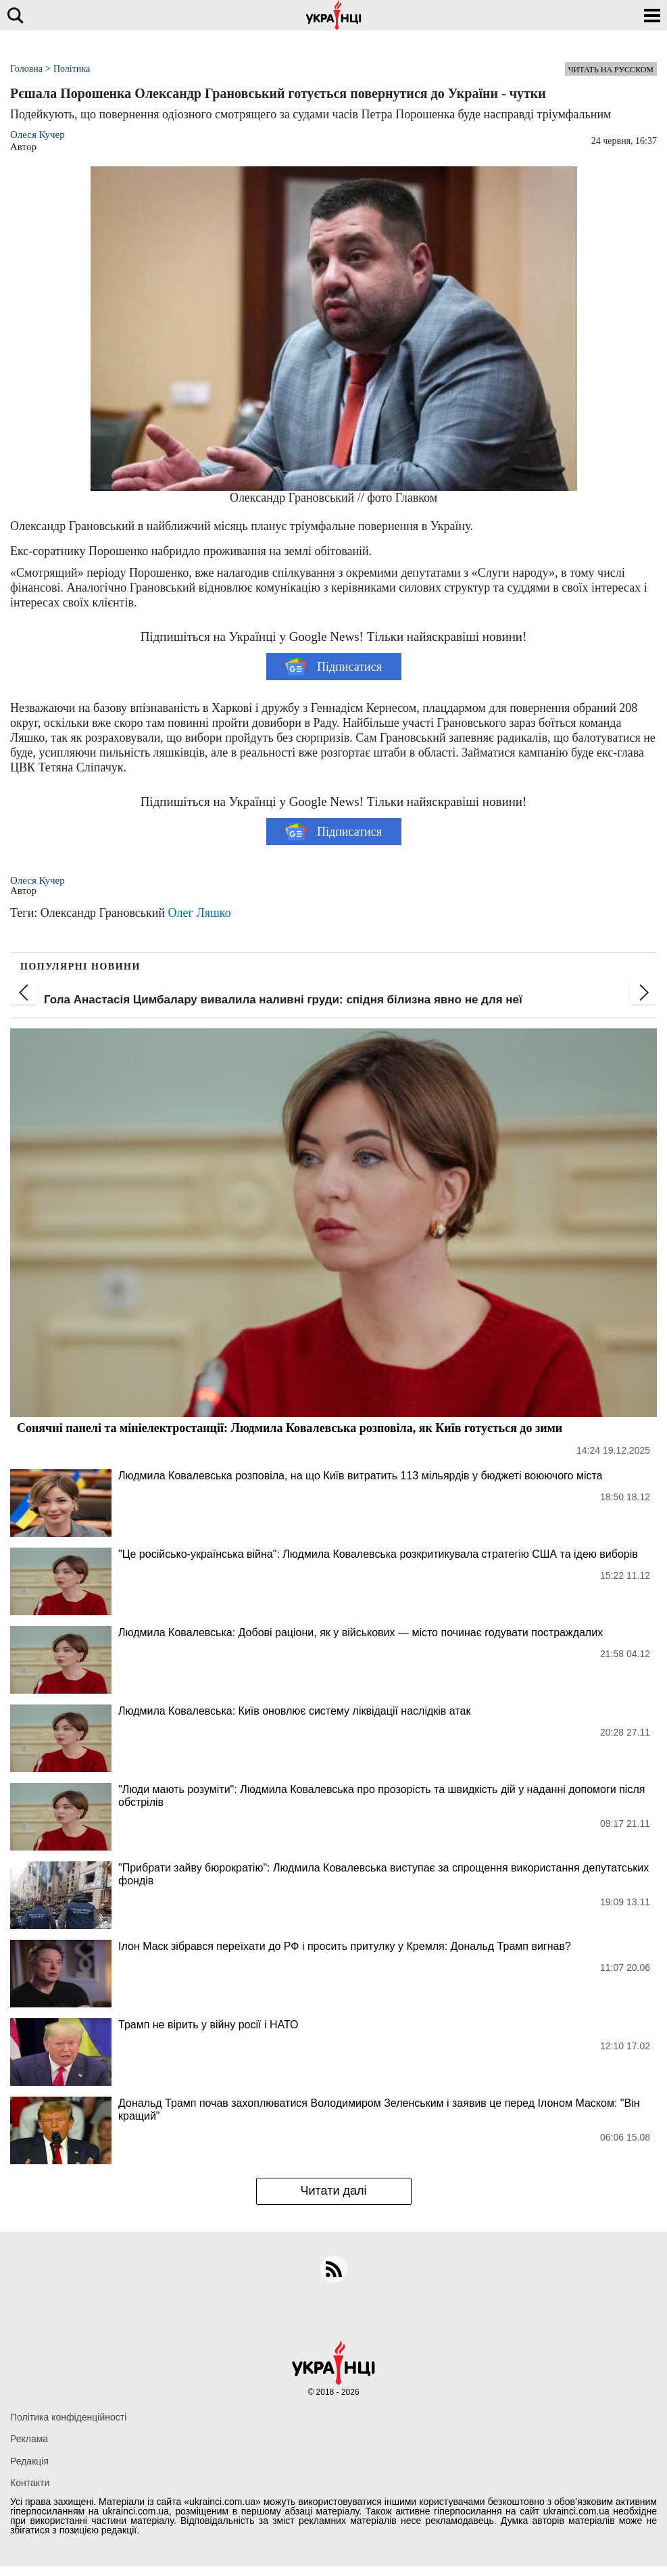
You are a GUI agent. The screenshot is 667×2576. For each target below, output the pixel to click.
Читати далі (333, 2190)
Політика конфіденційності (68, 2417)
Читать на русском (610, 69)
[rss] (333, 2269)
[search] (15, 15)
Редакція (29, 2461)
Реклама (29, 2438)
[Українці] (334, 15)
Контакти (29, 2482)
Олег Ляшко (199, 913)
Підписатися (333, 666)
